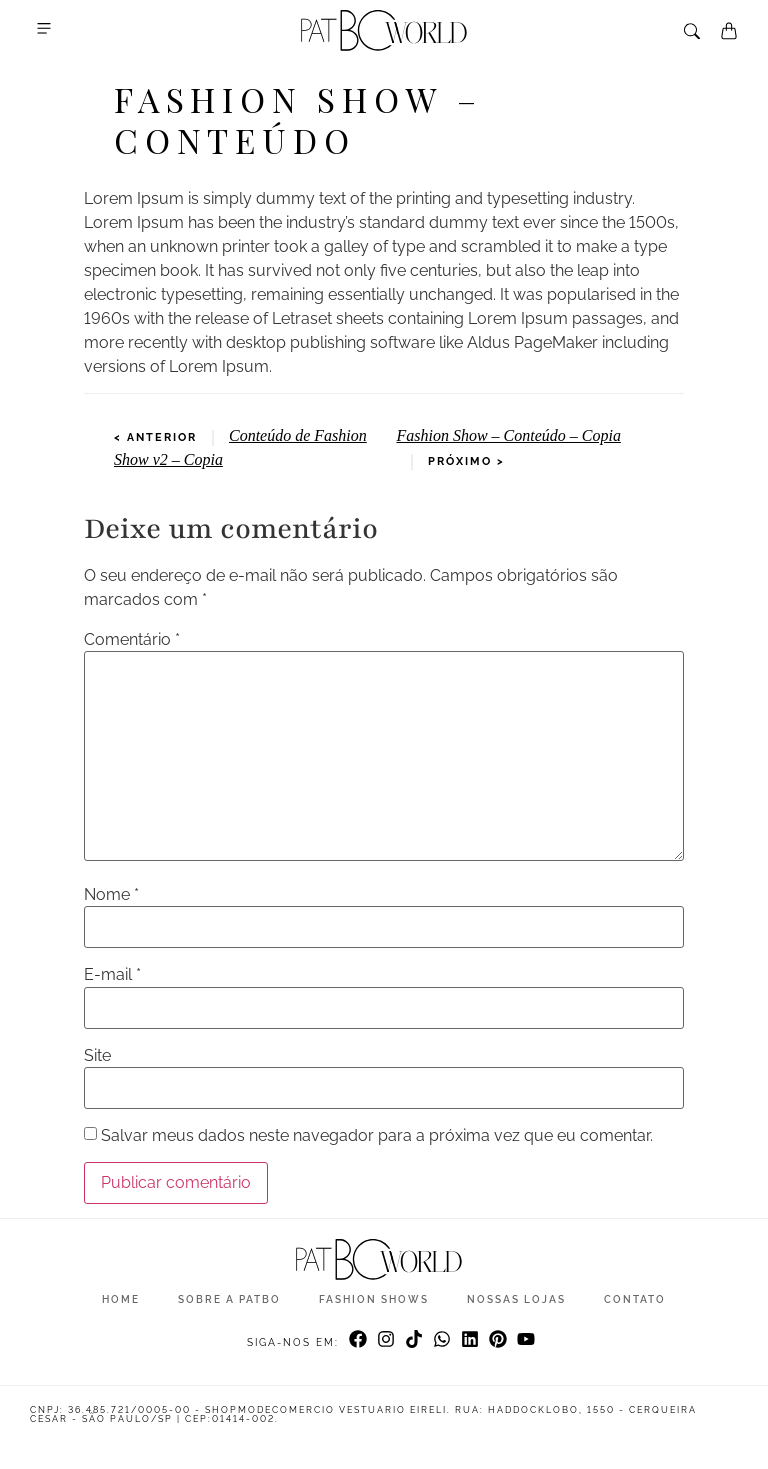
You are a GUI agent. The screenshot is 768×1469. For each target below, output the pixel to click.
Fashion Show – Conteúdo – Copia (508, 435)
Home (121, 1299)
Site (97, 1056)
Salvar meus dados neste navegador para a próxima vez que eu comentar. (377, 1136)
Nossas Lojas (516, 1299)
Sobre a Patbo (229, 1299)
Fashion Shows (374, 1299)
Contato (635, 1299)
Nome (111, 895)
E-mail (112, 975)
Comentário (132, 640)
